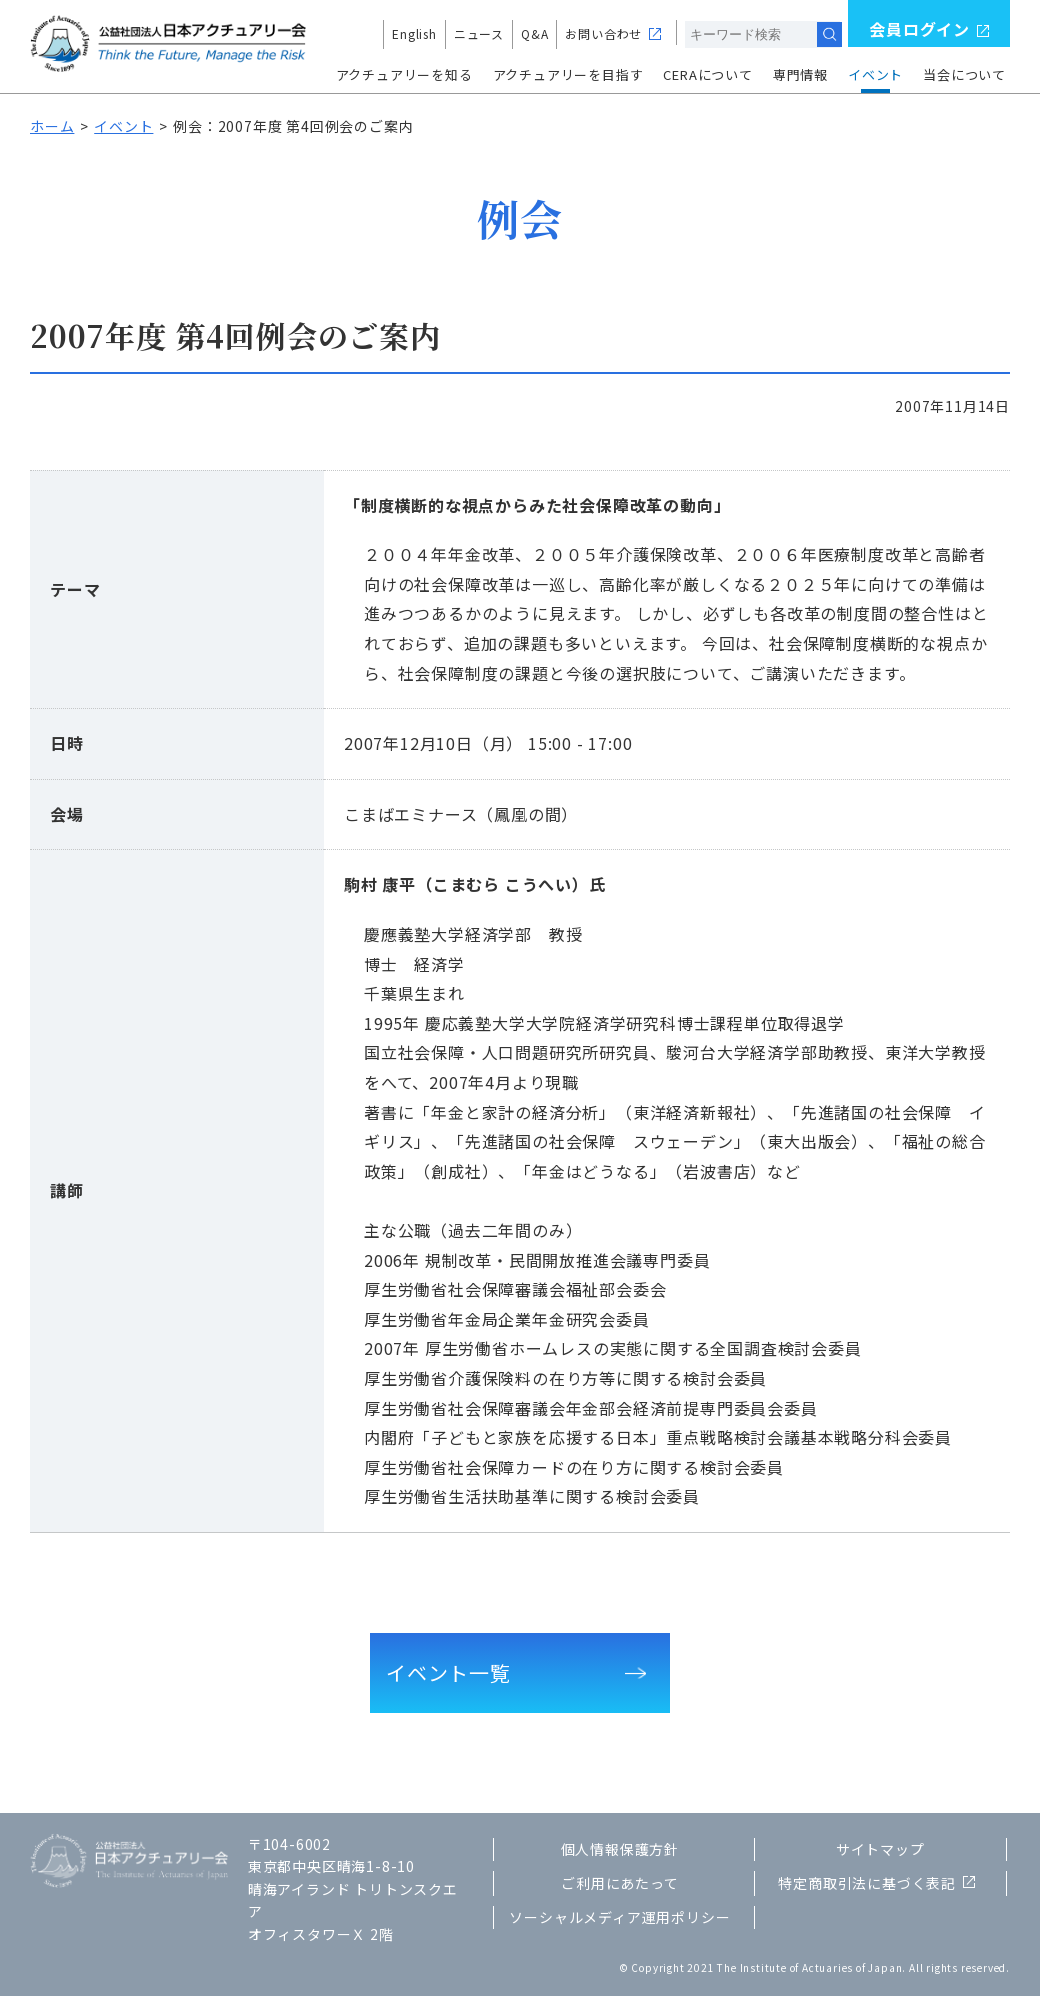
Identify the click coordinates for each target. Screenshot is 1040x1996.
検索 (829, 34)
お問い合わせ (603, 33)
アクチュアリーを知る (404, 74)
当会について (964, 74)
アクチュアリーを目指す (568, 74)
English (414, 33)
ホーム (52, 126)
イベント (875, 74)
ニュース (479, 33)
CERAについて (707, 74)
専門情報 (800, 74)
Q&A (534, 33)
